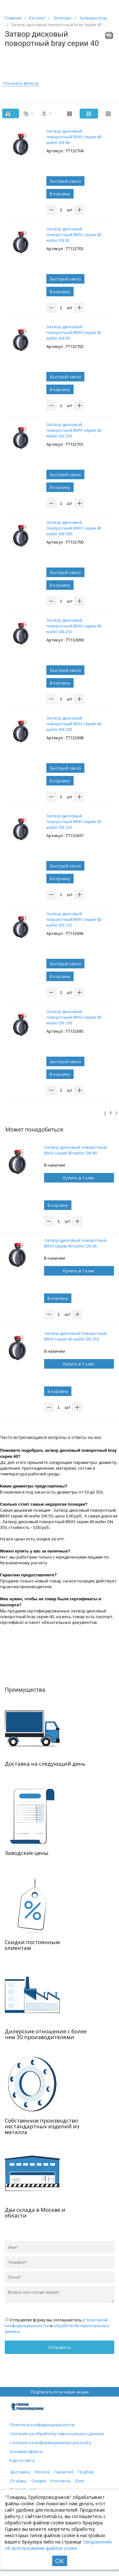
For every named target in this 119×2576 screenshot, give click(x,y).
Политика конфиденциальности (42, 2425)
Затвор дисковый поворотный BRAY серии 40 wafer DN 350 (75, 1336)
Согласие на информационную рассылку (50, 2442)
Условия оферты (26, 2451)
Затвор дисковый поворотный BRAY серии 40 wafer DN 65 (75, 1243)
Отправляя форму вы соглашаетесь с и (57, 2325)
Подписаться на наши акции (60, 2392)
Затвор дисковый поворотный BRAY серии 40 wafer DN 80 (75, 1150)
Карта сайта (22, 2460)
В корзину (60, 194)
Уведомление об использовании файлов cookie (58, 2545)
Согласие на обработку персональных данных (57, 2433)
